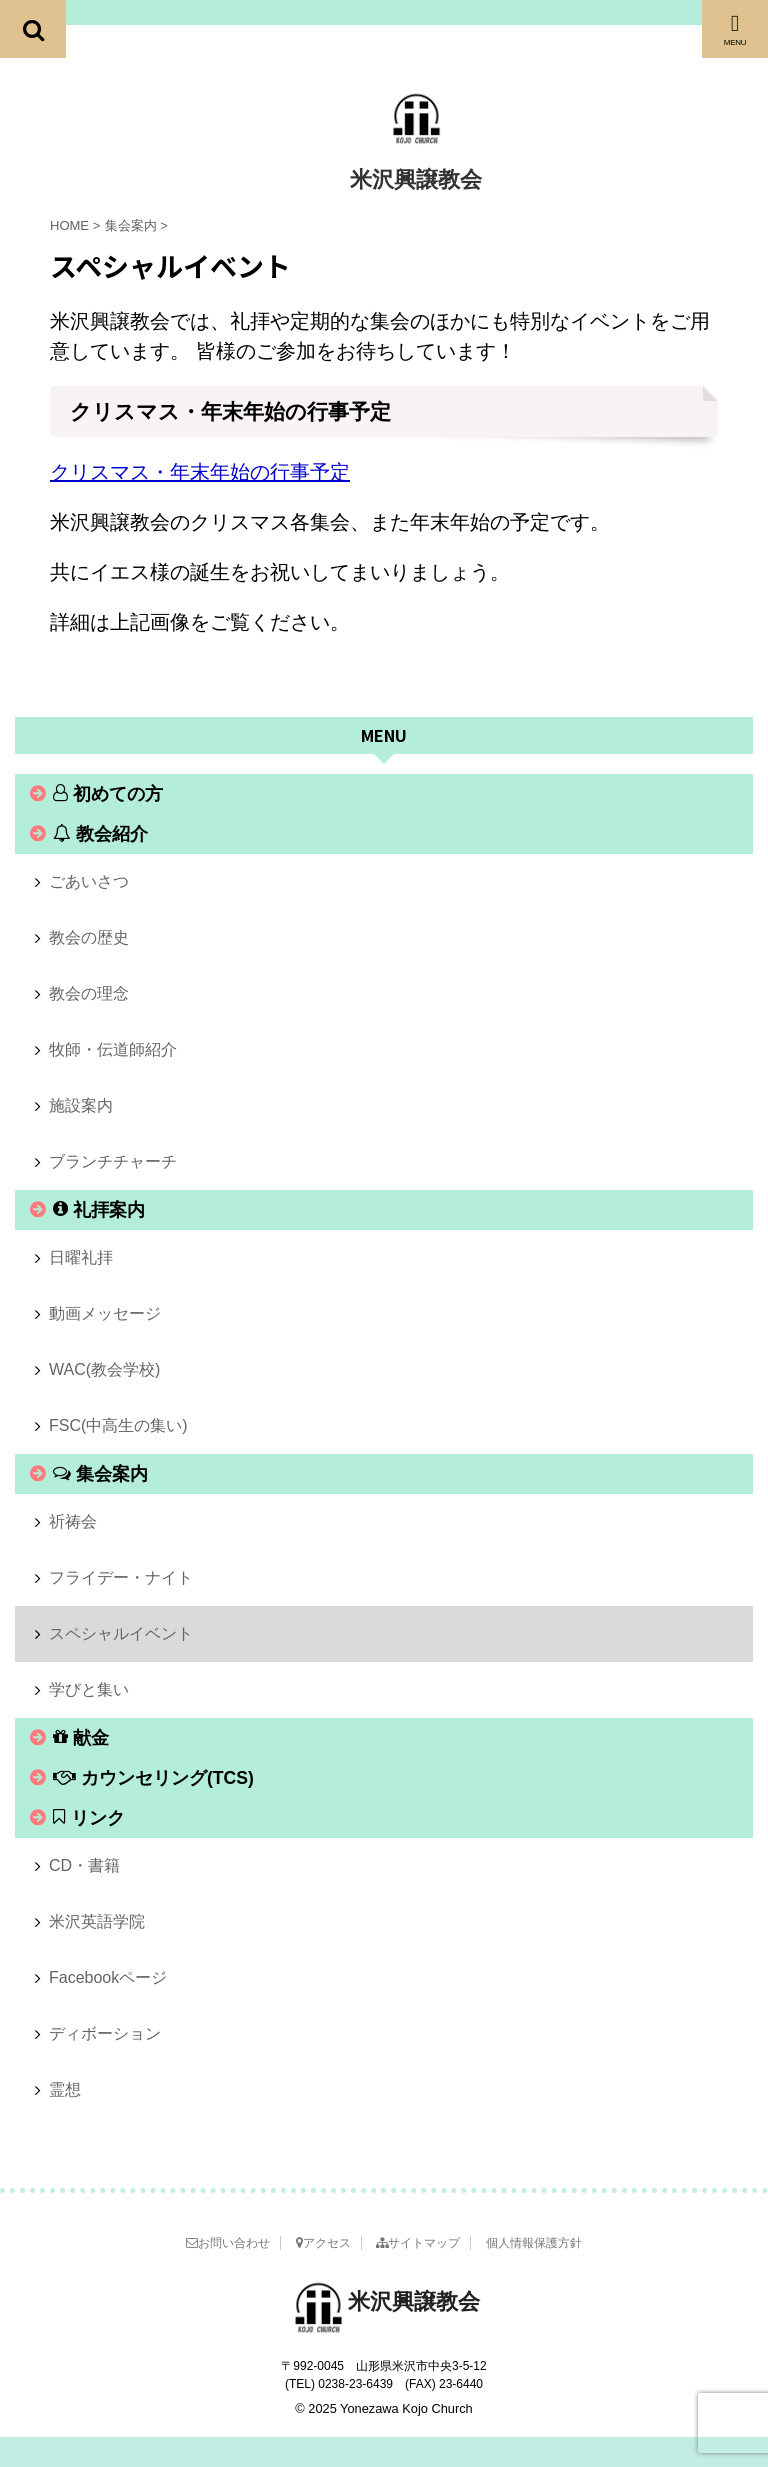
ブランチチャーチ (113, 1161)
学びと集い (89, 1689)
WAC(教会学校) (104, 1369)
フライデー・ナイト (121, 1577)
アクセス (323, 2243)
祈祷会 (73, 1521)
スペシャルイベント (121, 1633)
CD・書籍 (84, 1865)
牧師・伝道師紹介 (113, 1049)
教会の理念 (89, 993)
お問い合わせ (228, 2243)
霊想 (65, 2089)
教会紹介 (100, 834)
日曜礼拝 (81, 1257)
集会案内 (100, 1474)
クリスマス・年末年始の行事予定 (200, 472)
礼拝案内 (99, 1210)
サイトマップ (418, 2243)
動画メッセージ (105, 1313)
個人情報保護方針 (534, 2243)
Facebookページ (108, 1977)
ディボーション (105, 2033)
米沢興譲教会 (416, 179)
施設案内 (81, 1105)
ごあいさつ (89, 881)
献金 (81, 1738)
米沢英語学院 (97, 1921)
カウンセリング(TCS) (153, 1778)
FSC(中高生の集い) (118, 1425)
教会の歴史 (89, 937)
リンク (89, 1818)
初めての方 (108, 794)
